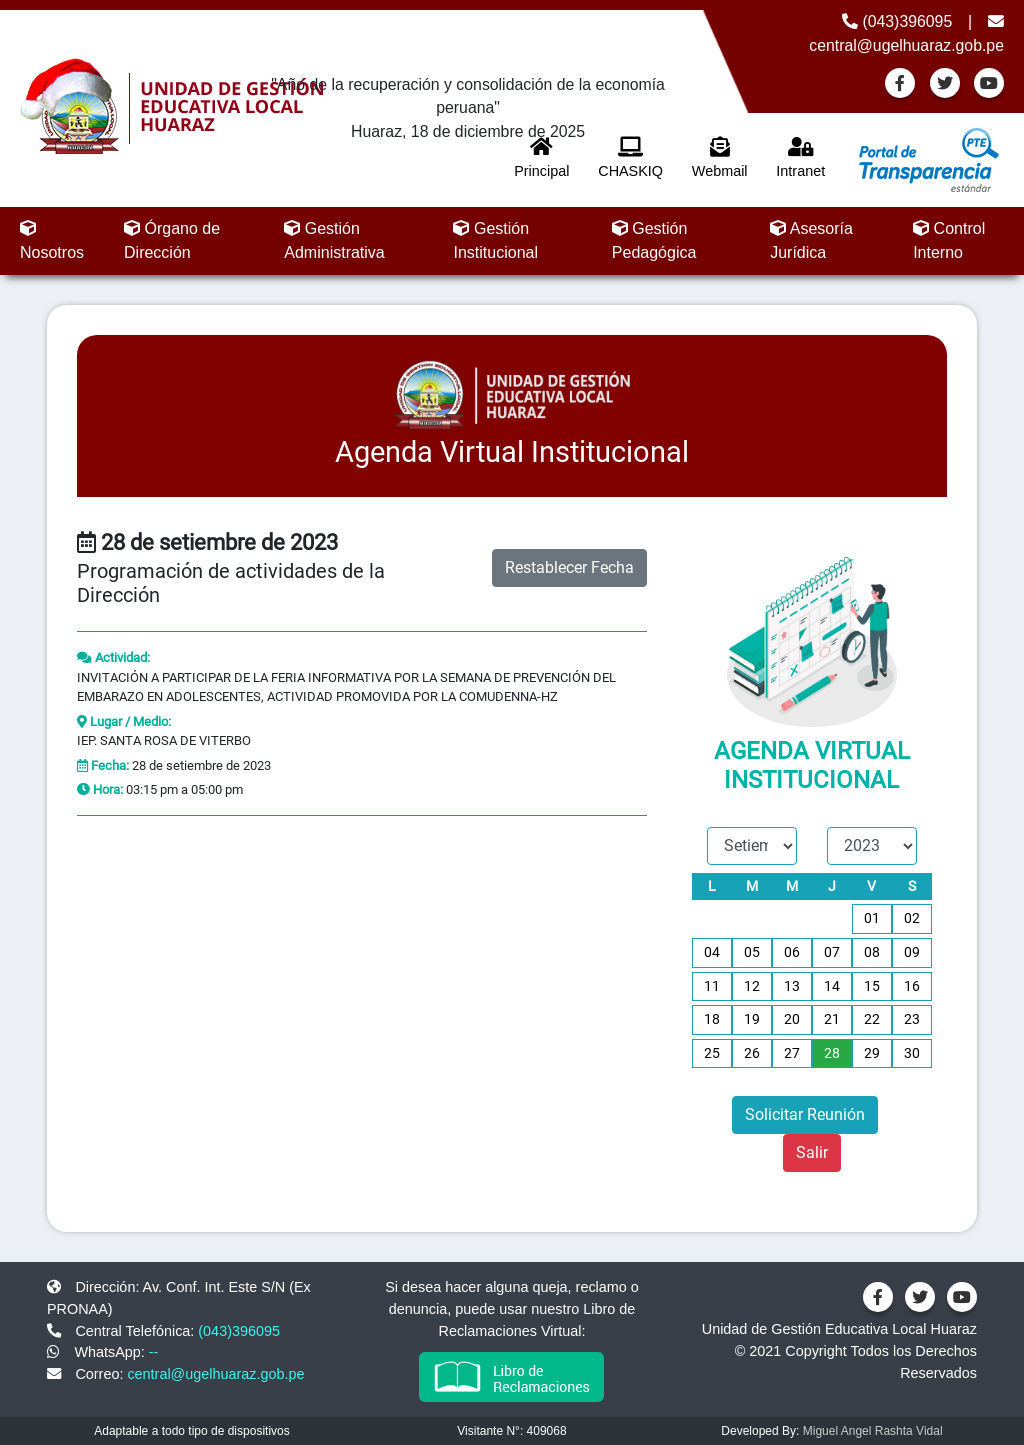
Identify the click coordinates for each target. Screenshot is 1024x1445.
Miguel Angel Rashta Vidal (873, 1431)
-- (154, 1352)
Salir (812, 1152)
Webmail (720, 158)
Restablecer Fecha (569, 567)
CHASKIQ (630, 158)
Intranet (800, 158)
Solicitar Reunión (805, 1114)
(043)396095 (897, 21)
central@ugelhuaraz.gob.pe (215, 1374)
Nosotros (52, 240)
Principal (541, 158)
